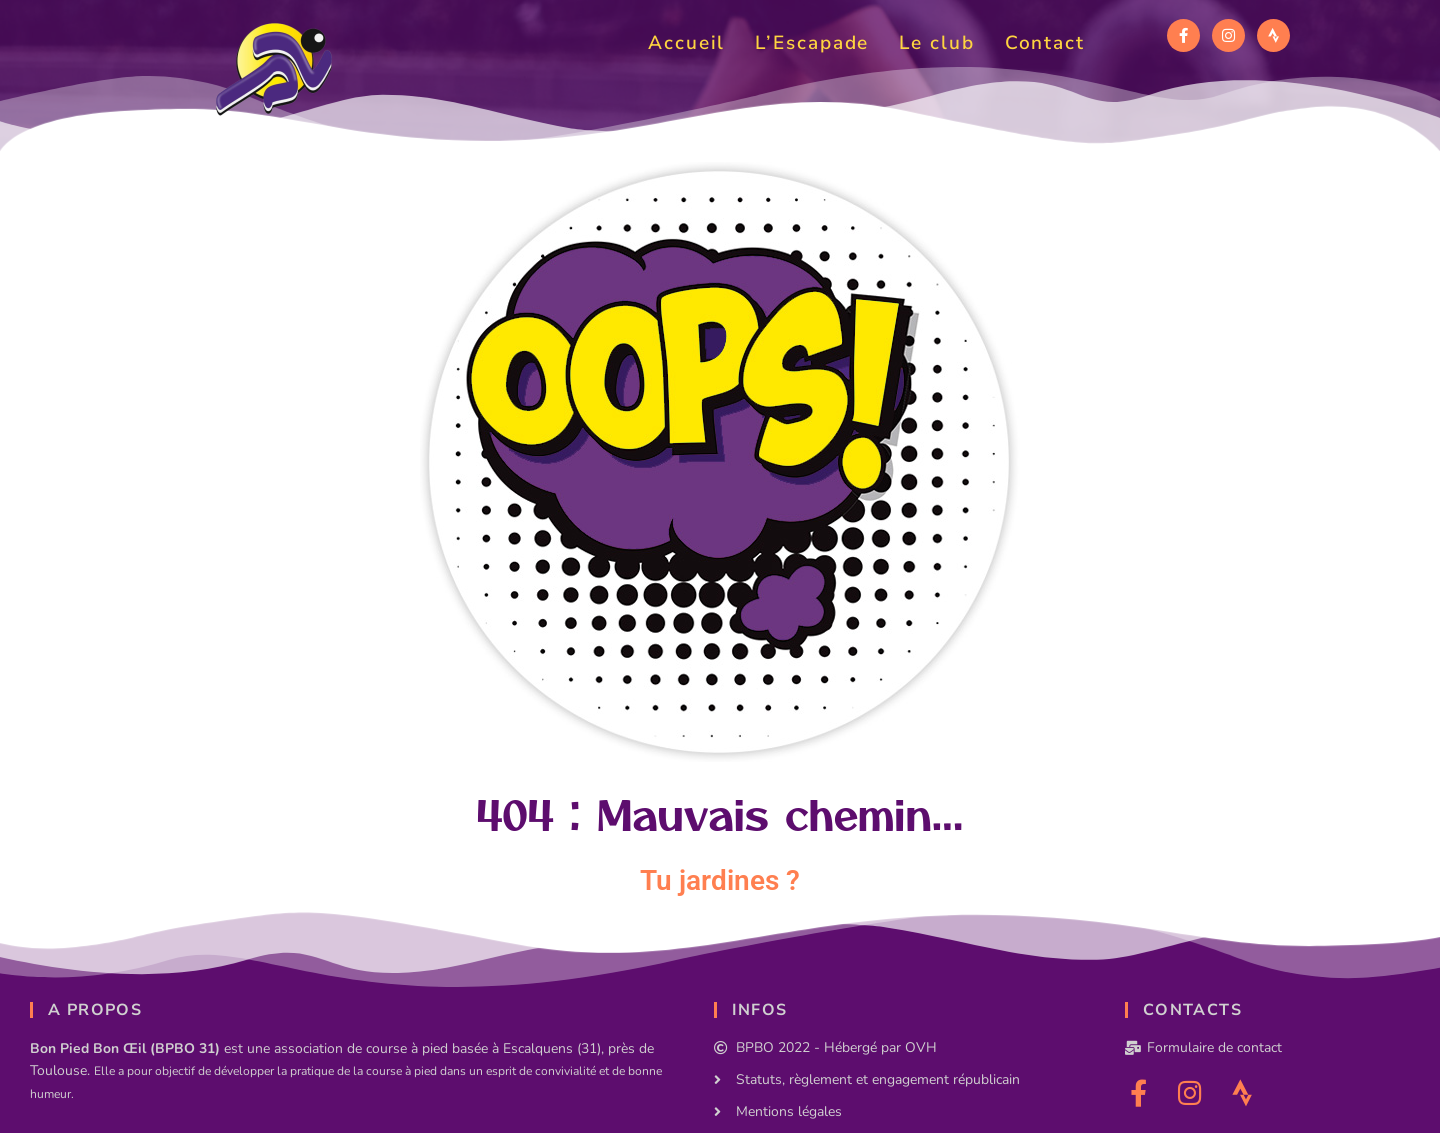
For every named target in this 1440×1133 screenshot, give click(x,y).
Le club (936, 43)
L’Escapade (812, 43)
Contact (1045, 43)
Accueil (686, 43)
